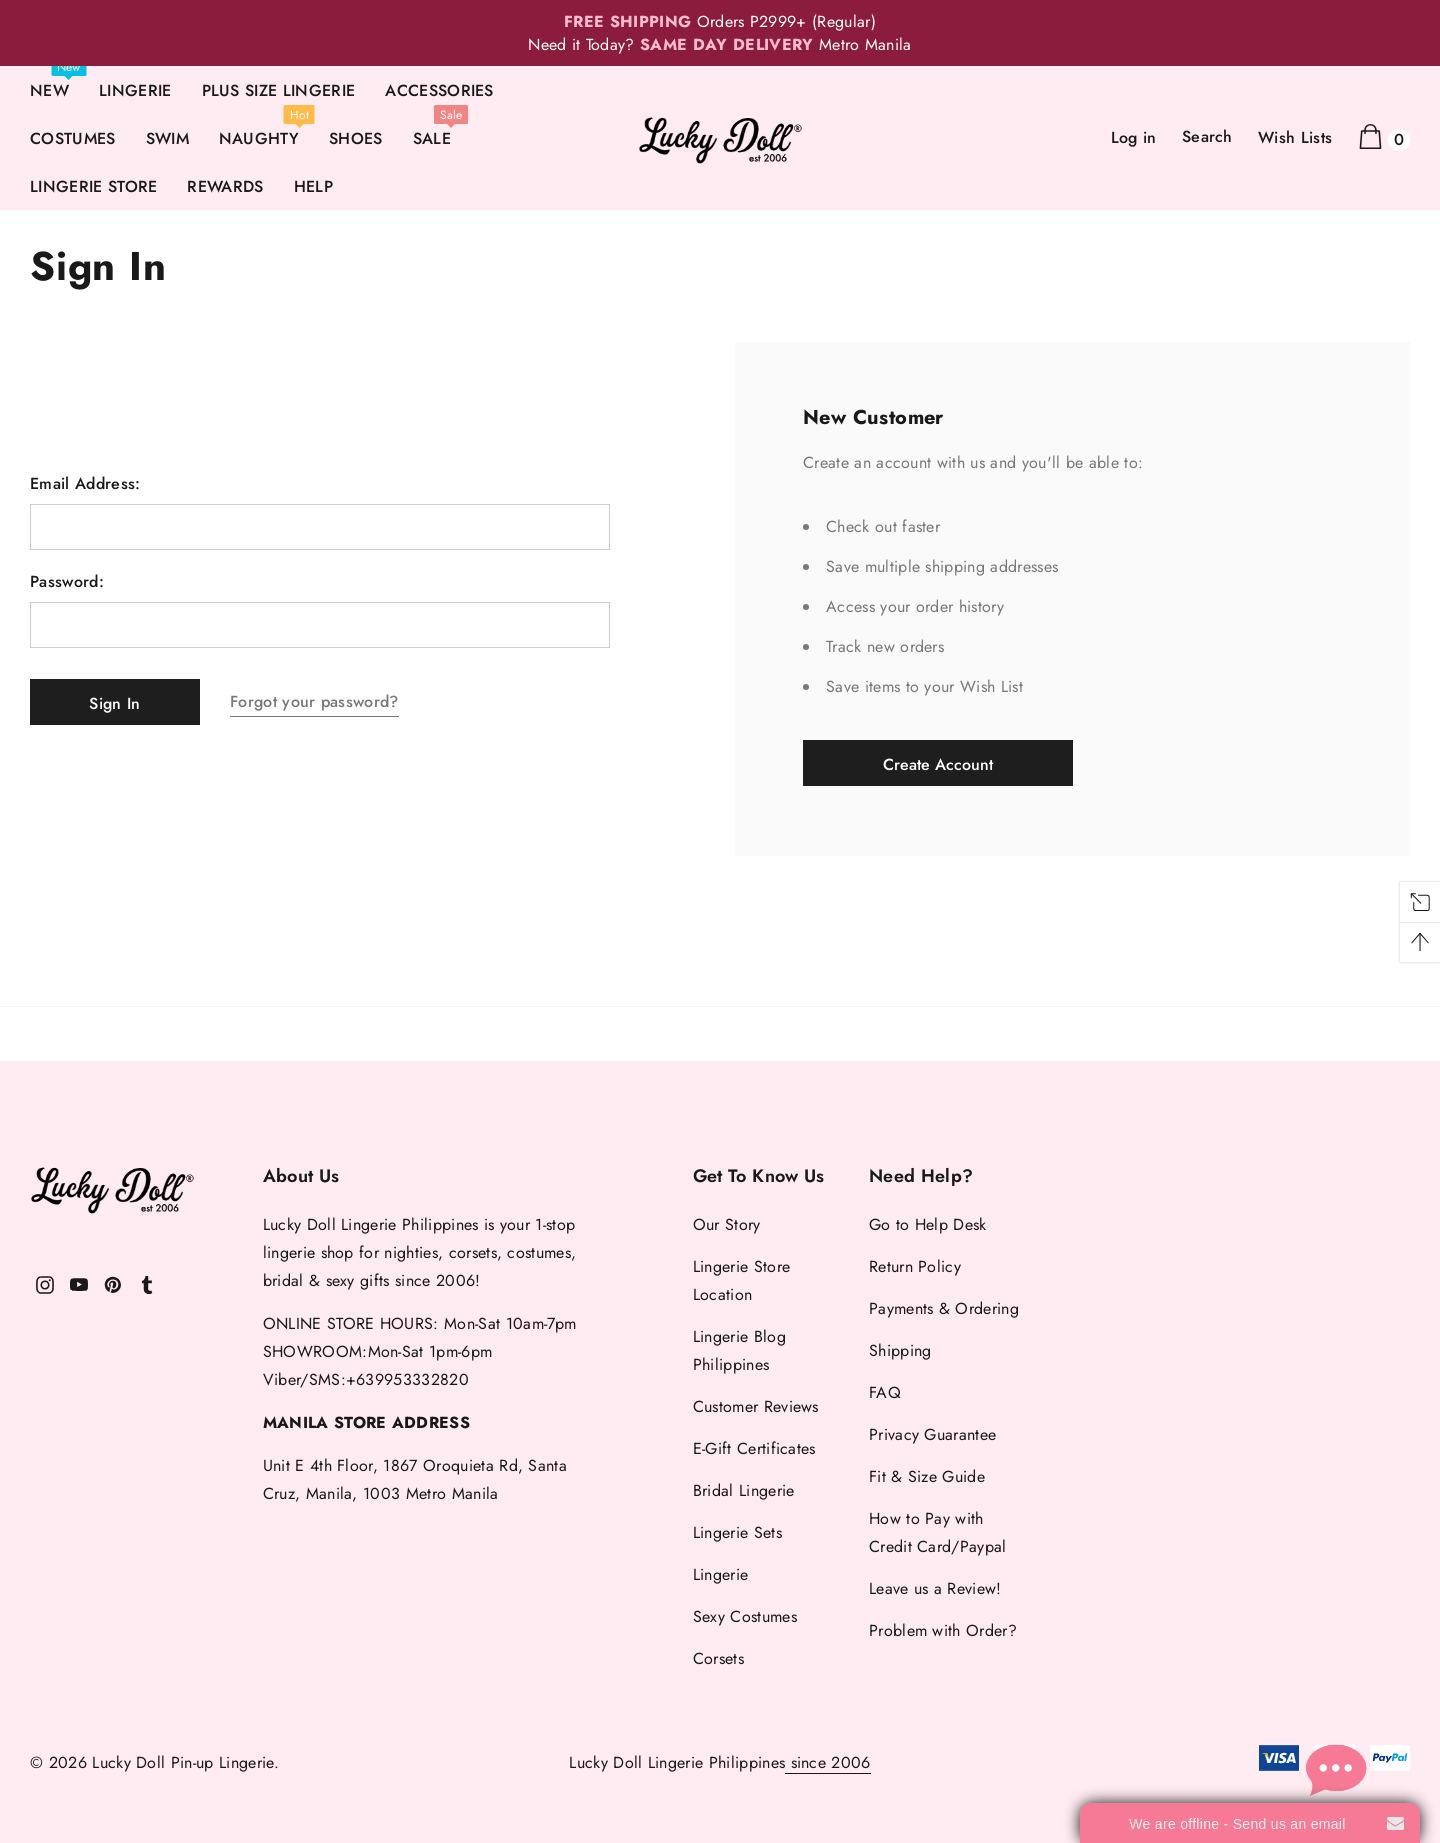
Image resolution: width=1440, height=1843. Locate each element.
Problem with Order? (943, 1630)
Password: (67, 582)
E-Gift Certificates (754, 1448)
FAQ (885, 1392)
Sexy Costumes (745, 1616)
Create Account (938, 764)
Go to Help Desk (928, 1224)
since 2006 (828, 1762)
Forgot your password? (314, 701)
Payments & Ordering (944, 1308)
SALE (432, 138)
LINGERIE (135, 90)
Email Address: (85, 484)
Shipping (900, 1350)
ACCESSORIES (439, 90)
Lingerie (721, 1574)
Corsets (718, 1658)
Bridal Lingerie (744, 1490)
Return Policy (915, 1266)
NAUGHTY (259, 138)
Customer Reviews (756, 1406)
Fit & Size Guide (927, 1476)
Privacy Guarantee (932, 1434)
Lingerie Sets (737, 1532)
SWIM (167, 138)
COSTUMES (73, 138)
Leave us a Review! (935, 1588)
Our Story (727, 1224)
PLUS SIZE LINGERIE (279, 90)
